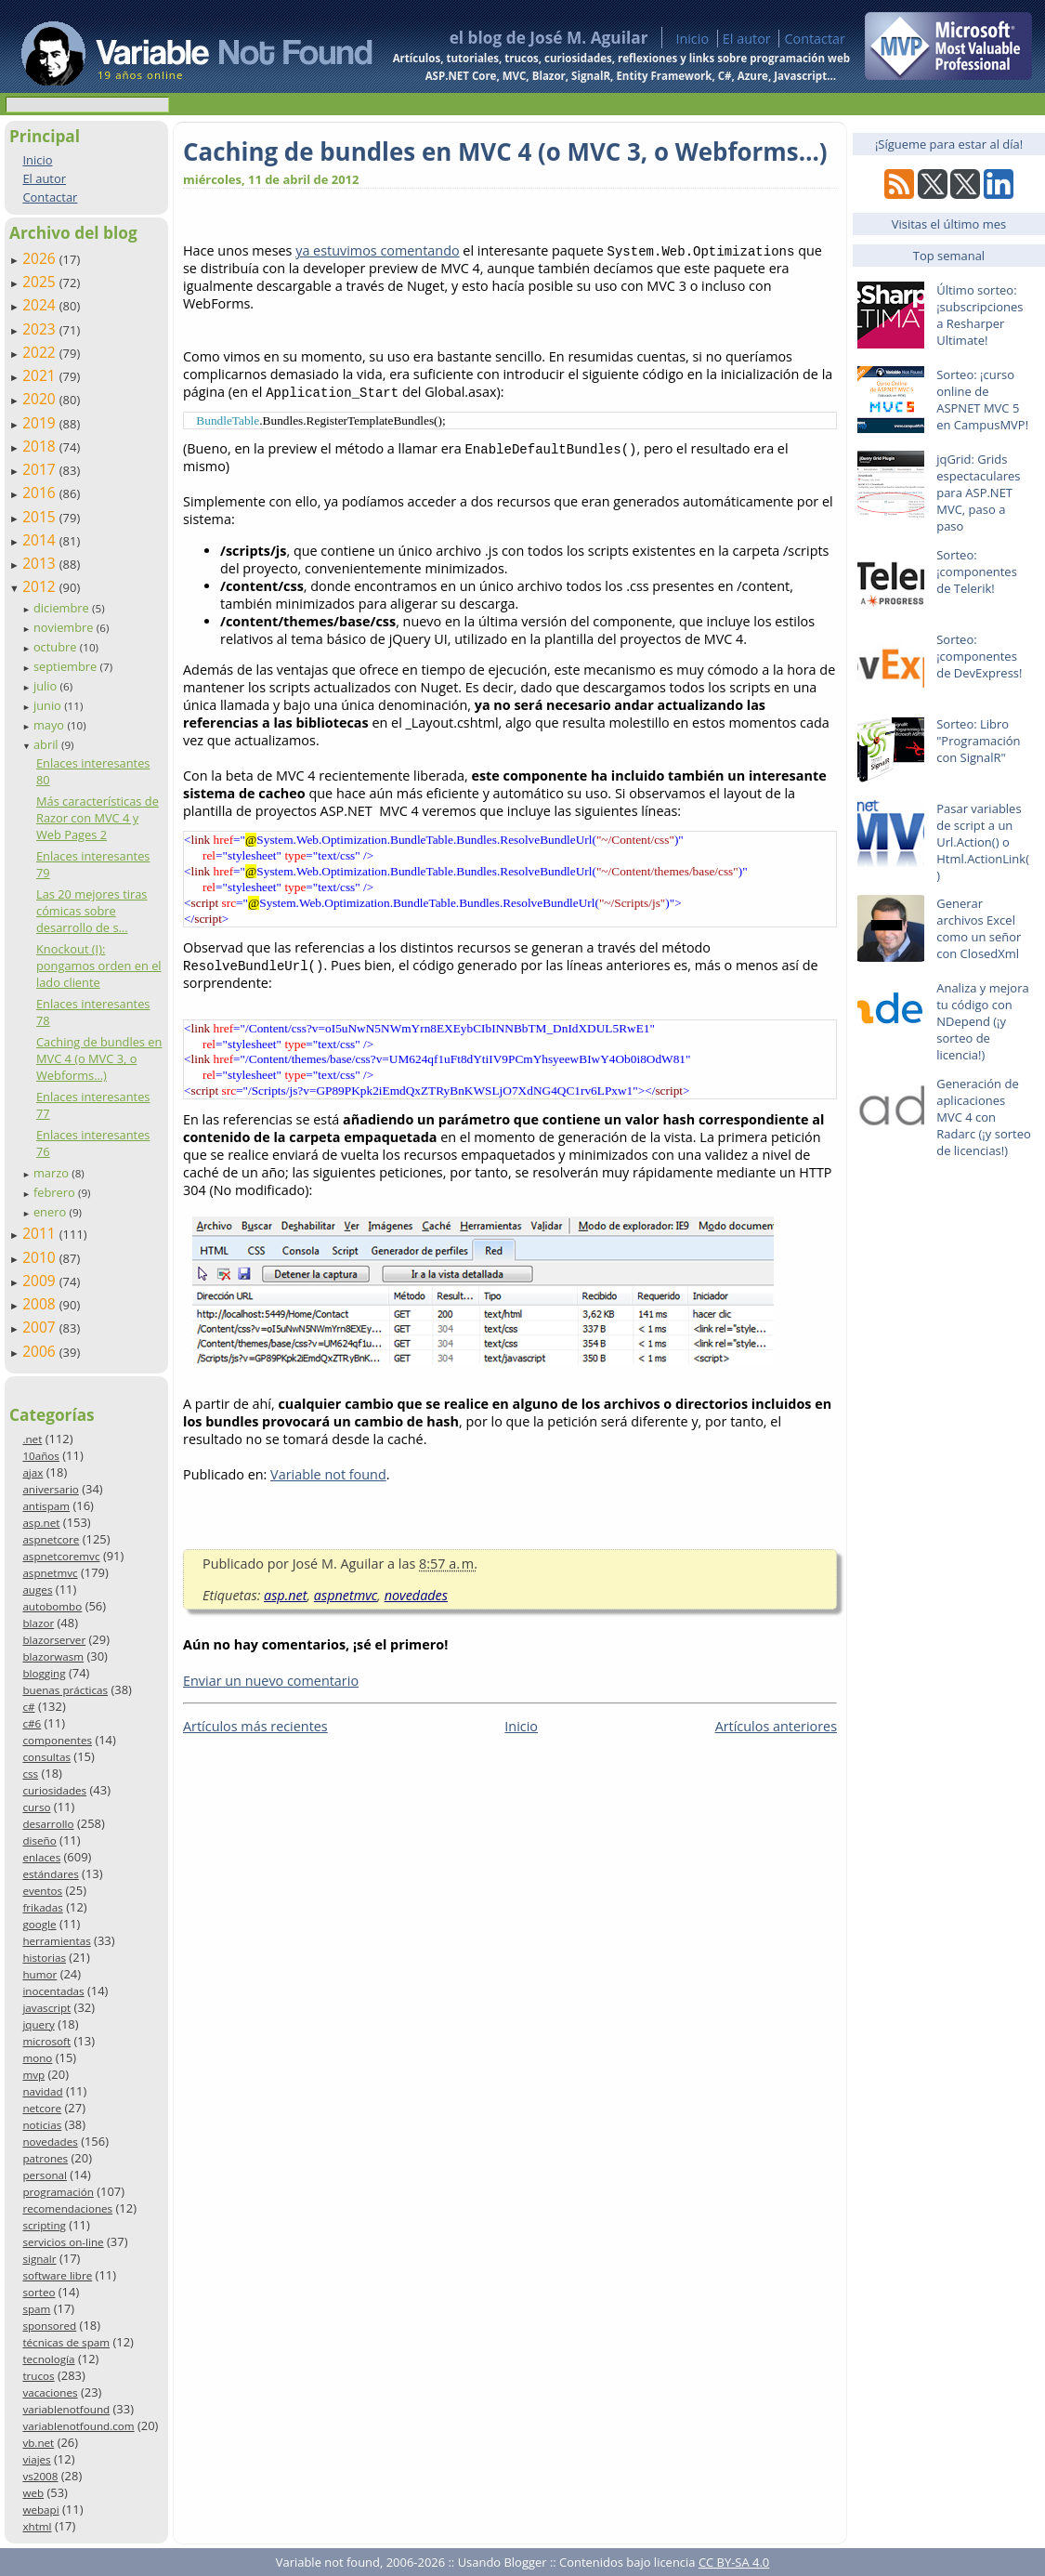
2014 (40, 540)
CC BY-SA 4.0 (734, 2562)
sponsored (49, 2326)
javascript (46, 2008)
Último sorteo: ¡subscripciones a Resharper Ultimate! (979, 315)
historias (44, 1958)
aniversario (50, 1489)
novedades (49, 2142)
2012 (40, 586)
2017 (40, 469)
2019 (40, 423)
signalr (39, 2259)
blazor (38, 1623)
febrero (55, 1192)
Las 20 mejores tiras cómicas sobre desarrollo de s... (92, 911)
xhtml (36, 2526)
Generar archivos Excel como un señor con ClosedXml (978, 928)
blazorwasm (53, 1656)
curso (36, 1807)
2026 (40, 258)
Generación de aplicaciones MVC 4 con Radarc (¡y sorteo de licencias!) (983, 1117)
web (33, 2493)
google (39, 1924)
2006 (40, 1351)
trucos (38, 2376)
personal (44, 2175)
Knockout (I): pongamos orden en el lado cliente (99, 965)
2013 (40, 563)
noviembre (65, 627)
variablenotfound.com (78, 2426)
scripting (44, 2225)
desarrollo (47, 1824)
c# (28, 1707)
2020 (40, 398)
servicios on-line (62, 2242)
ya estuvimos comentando (377, 250)
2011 (40, 1233)
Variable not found (328, 1478)
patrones (45, 2158)
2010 (40, 1257)
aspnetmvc (49, 1573)
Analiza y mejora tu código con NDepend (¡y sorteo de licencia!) (982, 1021)
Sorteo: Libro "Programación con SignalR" (978, 741)
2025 (40, 281)
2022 (40, 352)
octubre (56, 646)
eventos (42, 1891)
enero (51, 1211)
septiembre (66, 666)
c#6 (31, 1723)
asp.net (40, 1523)
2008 (40, 1304)
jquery (38, 2024)
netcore (41, 2108)
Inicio (692, 38)
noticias (41, 2125)
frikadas (42, 1907)
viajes (36, 2459)
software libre (57, 2275)
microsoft (46, 2041)
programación (57, 2192)
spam (36, 2309)
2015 (40, 516)
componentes (57, 1740)
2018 (40, 446)
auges (37, 1590)
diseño (39, 1840)
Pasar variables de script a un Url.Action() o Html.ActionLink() (982, 842)
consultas (46, 1757)
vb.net (38, 2443)
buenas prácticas (65, 1690)
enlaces (41, 1857)
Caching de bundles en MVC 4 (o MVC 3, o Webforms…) (99, 1058)
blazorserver (53, 1640)
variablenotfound (66, 2409)
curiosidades (54, 1790)
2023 (40, 329)
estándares (50, 1874)
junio (48, 705)
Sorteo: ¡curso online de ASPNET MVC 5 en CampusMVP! (982, 399)
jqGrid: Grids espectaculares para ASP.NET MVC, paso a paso (978, 492)
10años (40, 1456)
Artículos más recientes (255, 1730)
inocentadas (53, 1991)
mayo (50, 724)
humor (39, 1974)
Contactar (814, 38)
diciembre (62, 607)
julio (46, 685)
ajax (32, 1472)
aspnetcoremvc (60, 1556)
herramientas (56, 1941)
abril (47, 744)
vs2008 (40, 2476)
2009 (40, 1280)
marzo (52, 1172)
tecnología (48, 2359)
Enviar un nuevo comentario (271, 1684)
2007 (40, 1327)
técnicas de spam (66, 2342)
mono (37, 2058)
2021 (40, 375)
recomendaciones (67, 2208)
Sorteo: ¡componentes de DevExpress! (979, 656)
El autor (747, 38)
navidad (42, 2091)
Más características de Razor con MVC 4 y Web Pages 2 (97, 818)
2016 (40, 492)
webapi (40, 2510)
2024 (40, 305)
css (30, 1774)
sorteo (38, 2292)
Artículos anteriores (776, 1730)
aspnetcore (50, 1539)
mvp (33, 2075)
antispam (46, 1506)
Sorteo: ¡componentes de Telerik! (976, 571)
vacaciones (49, 2392)
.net (32, 1439)
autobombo (52, 1606)
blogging (43, 1673)
